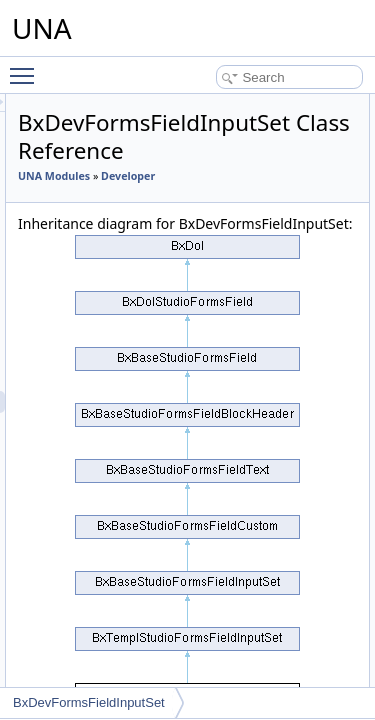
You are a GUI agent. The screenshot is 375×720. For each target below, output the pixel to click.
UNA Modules (167, 176)
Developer (158, 198)
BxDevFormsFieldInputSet (89, 702)
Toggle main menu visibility (27, 67)
